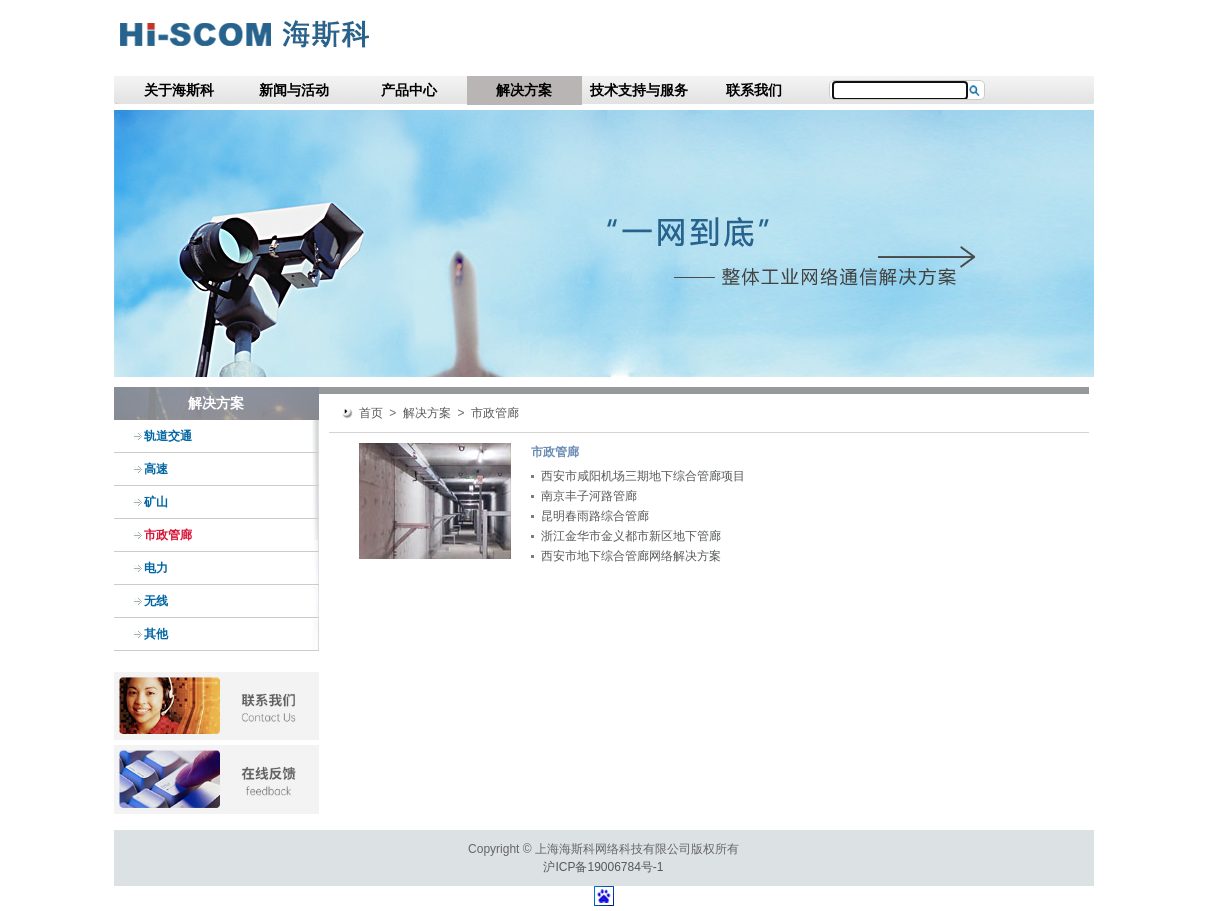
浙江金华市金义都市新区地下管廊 (631, 536)
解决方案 (524, 90)
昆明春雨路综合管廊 (595, 516)
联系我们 (754, 90)
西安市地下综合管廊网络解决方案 (631, 556)
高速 (156, 469)
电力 (156, 568)
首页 (371, 413)
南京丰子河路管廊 (589, 496)
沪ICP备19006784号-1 (603, 867)
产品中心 (409, 90)
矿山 (156, 502)
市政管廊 (168, 535)
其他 (156, 634)
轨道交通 (168, 436)
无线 (156, 601)
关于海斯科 (179, 90)
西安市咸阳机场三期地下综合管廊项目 (643, 476)
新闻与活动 (294, 90)
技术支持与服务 (639, 90)
